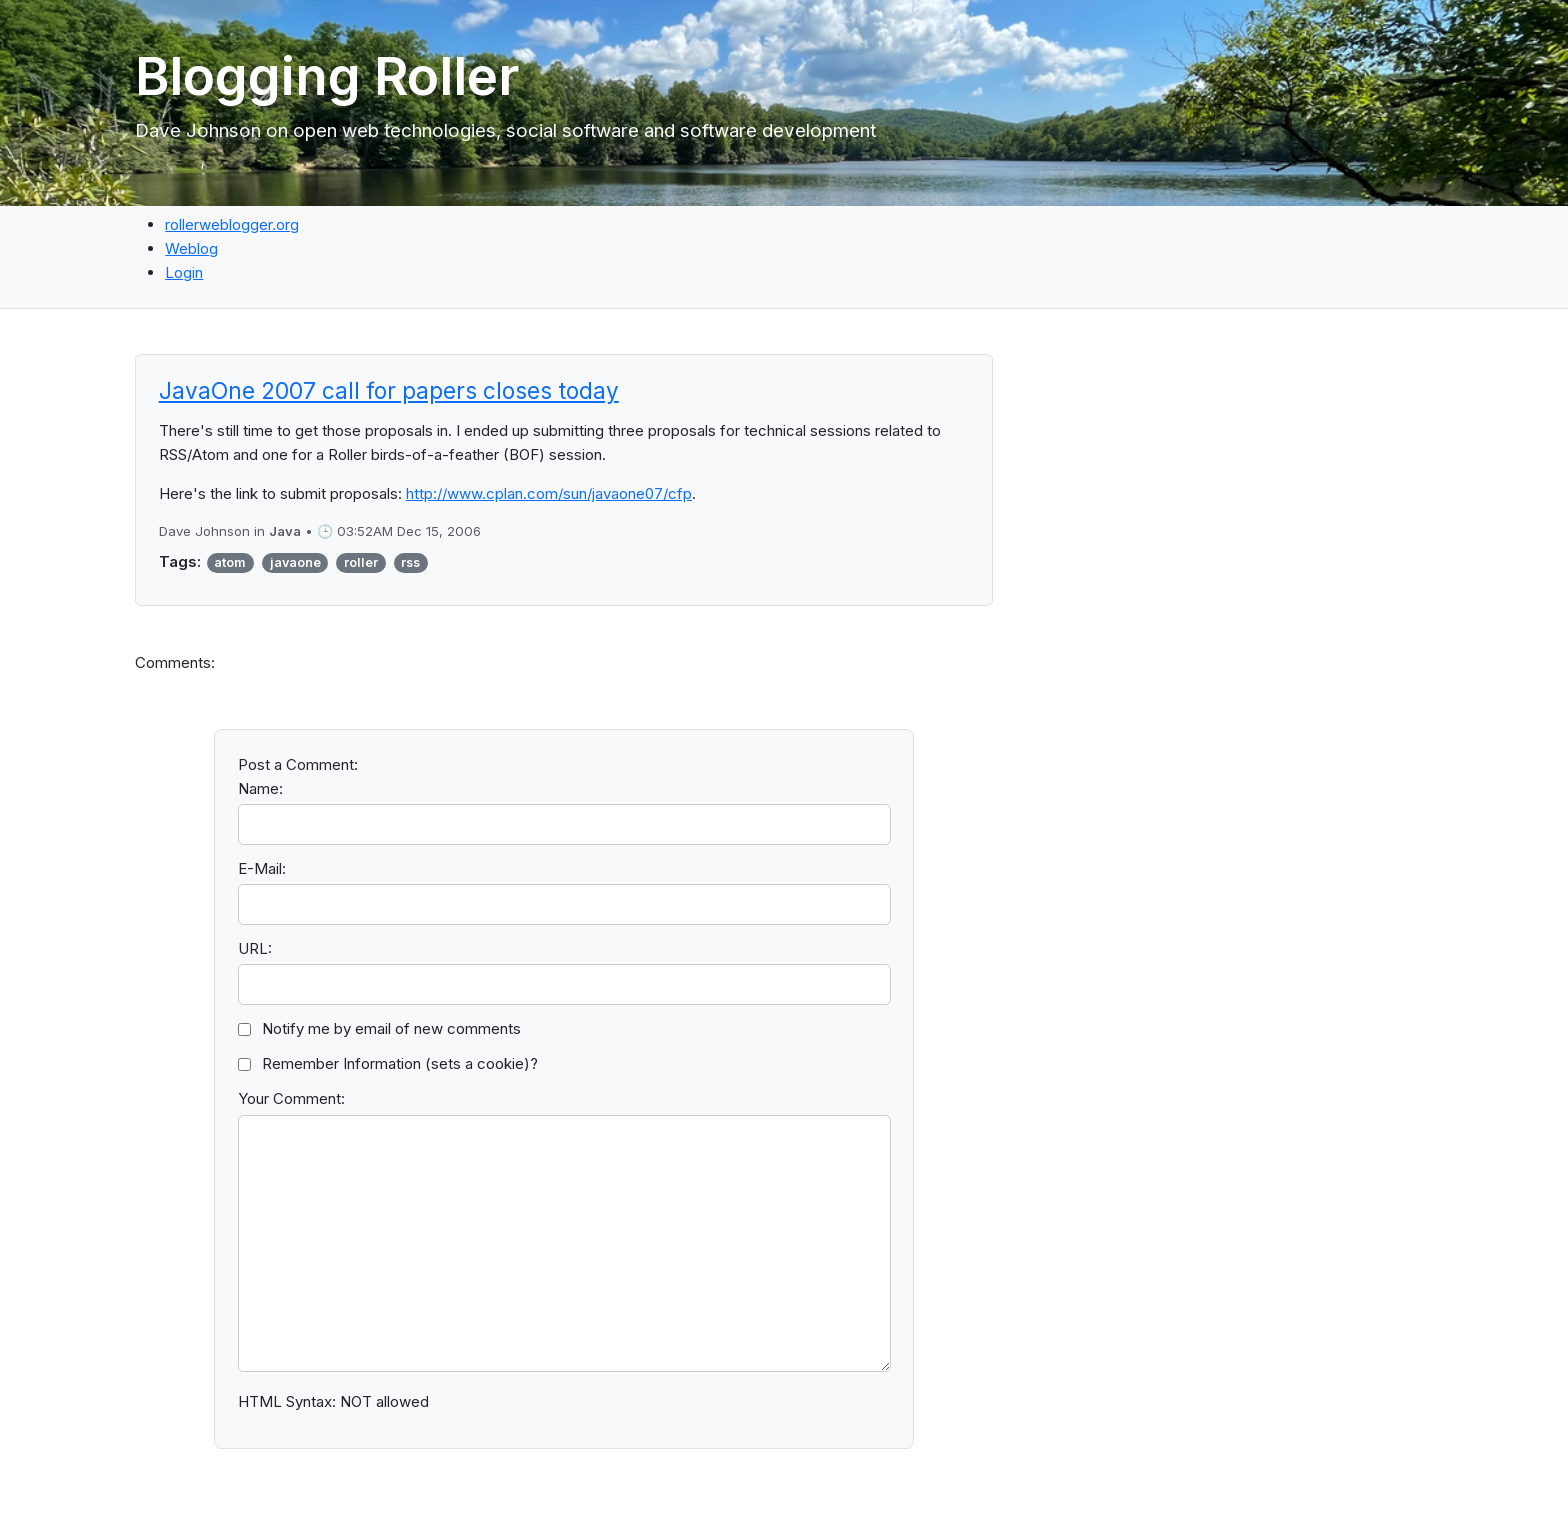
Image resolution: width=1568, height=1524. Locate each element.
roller (361, 562)
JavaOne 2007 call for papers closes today (389, 390)
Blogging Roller (327, 76)
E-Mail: (262, 868)
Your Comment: (291, 1098)
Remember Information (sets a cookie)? (400, 1063)
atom (230, 562)
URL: (255, 948)
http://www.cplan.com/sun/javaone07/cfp (549, 493)
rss (410, 562)
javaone (295, 562)
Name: (260, 788)
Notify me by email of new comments (391, 1028)
